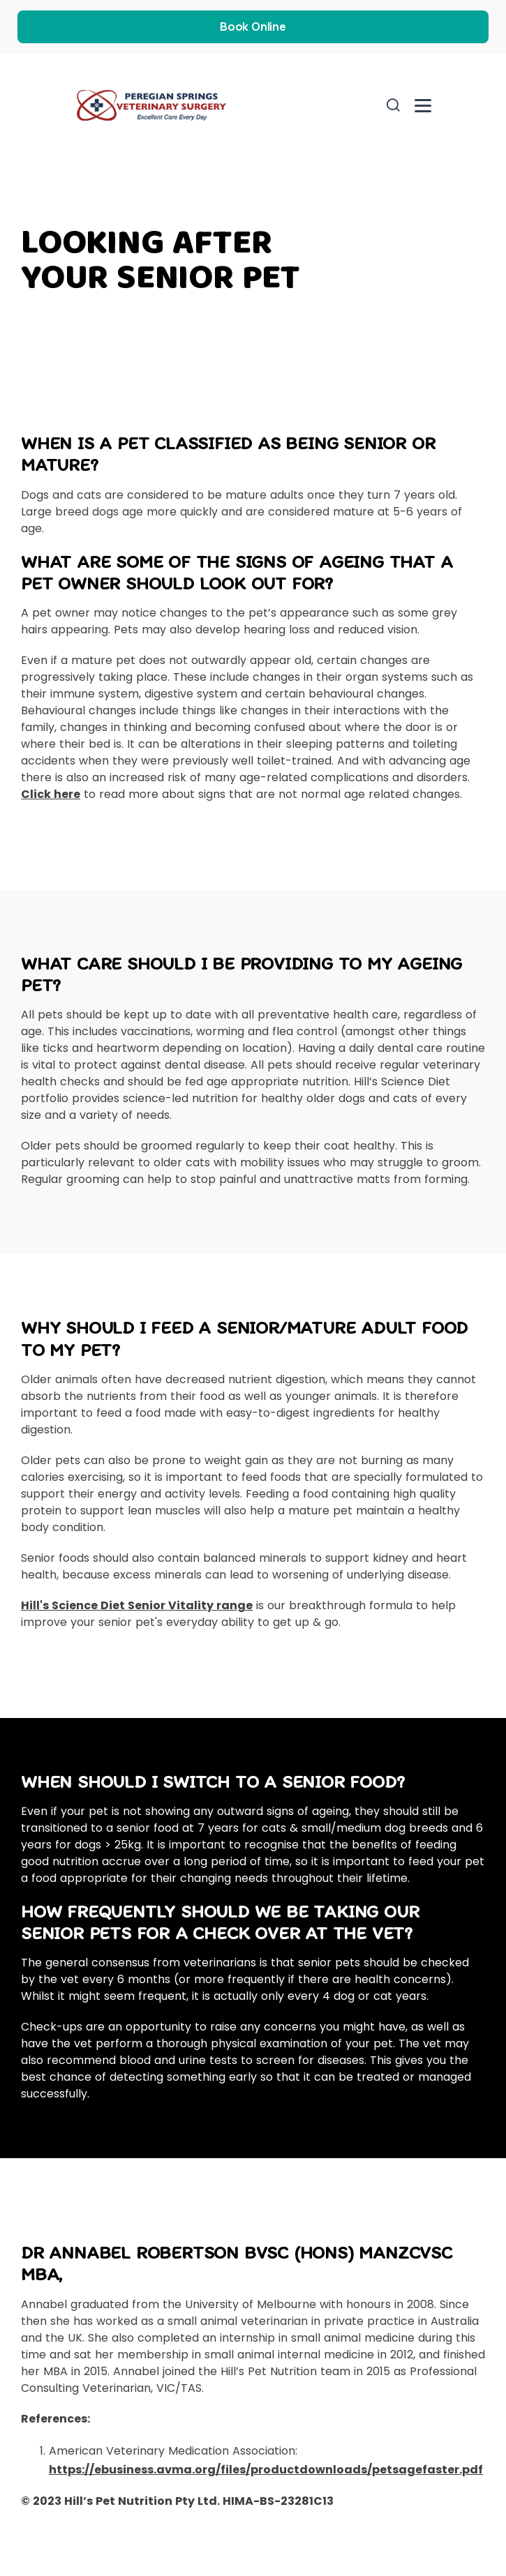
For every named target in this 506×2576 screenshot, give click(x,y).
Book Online (253, 26)
